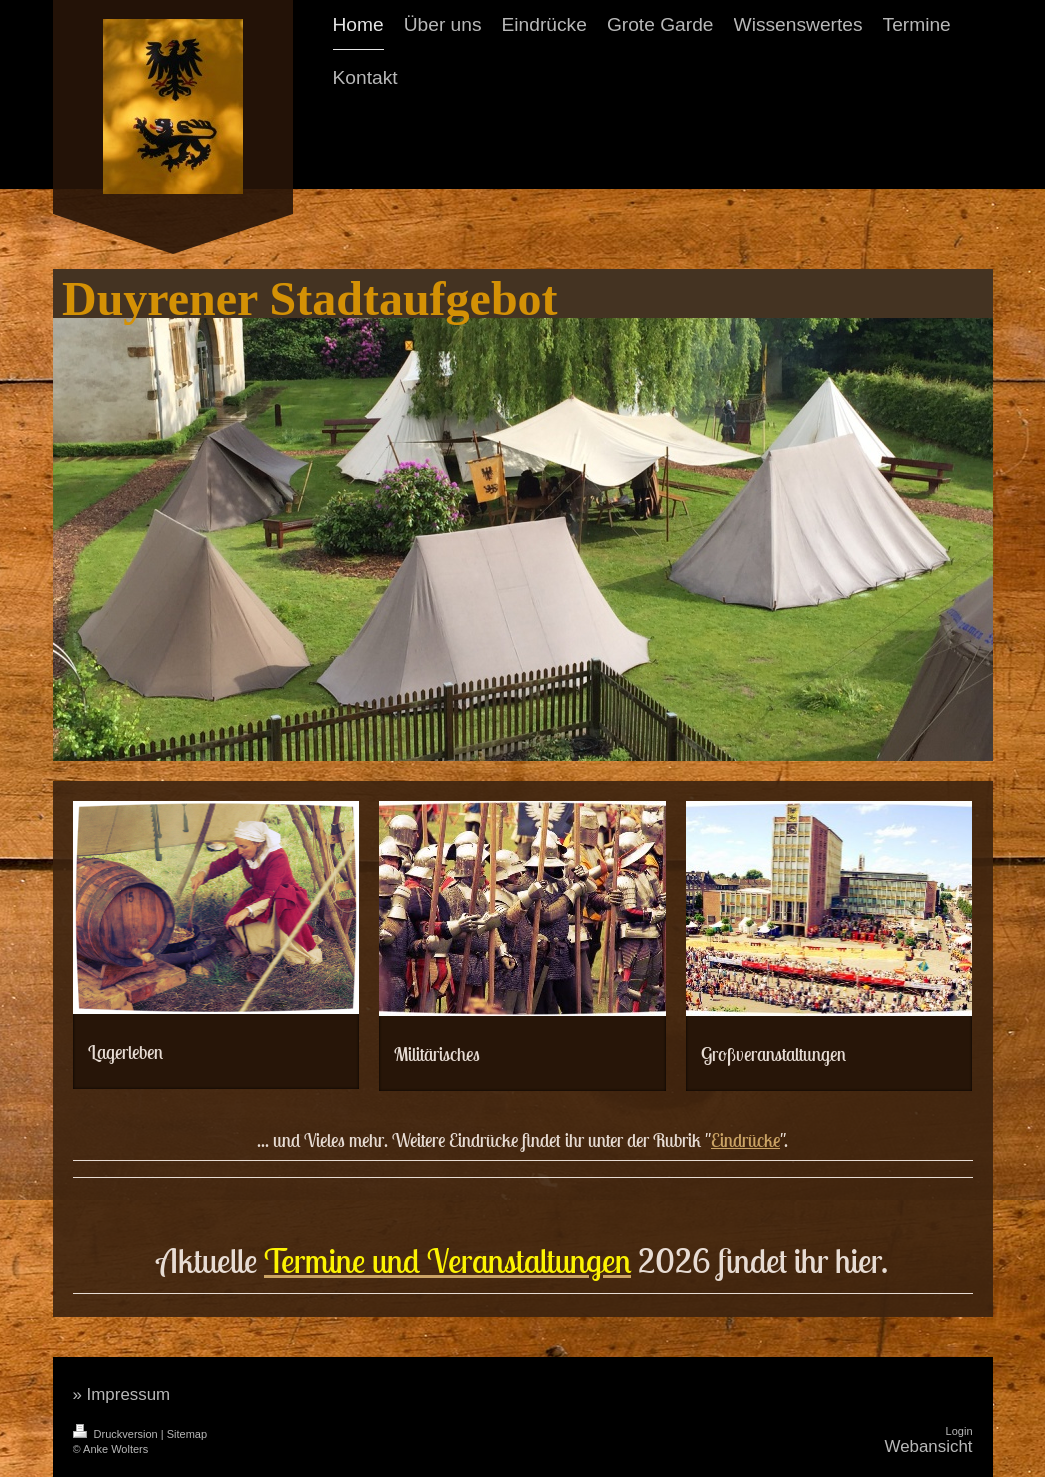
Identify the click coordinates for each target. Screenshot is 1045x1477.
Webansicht (929, 1446)
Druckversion (117, 1434)
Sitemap (187, 1434)
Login (959, 1431)
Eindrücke (745, 1140)
